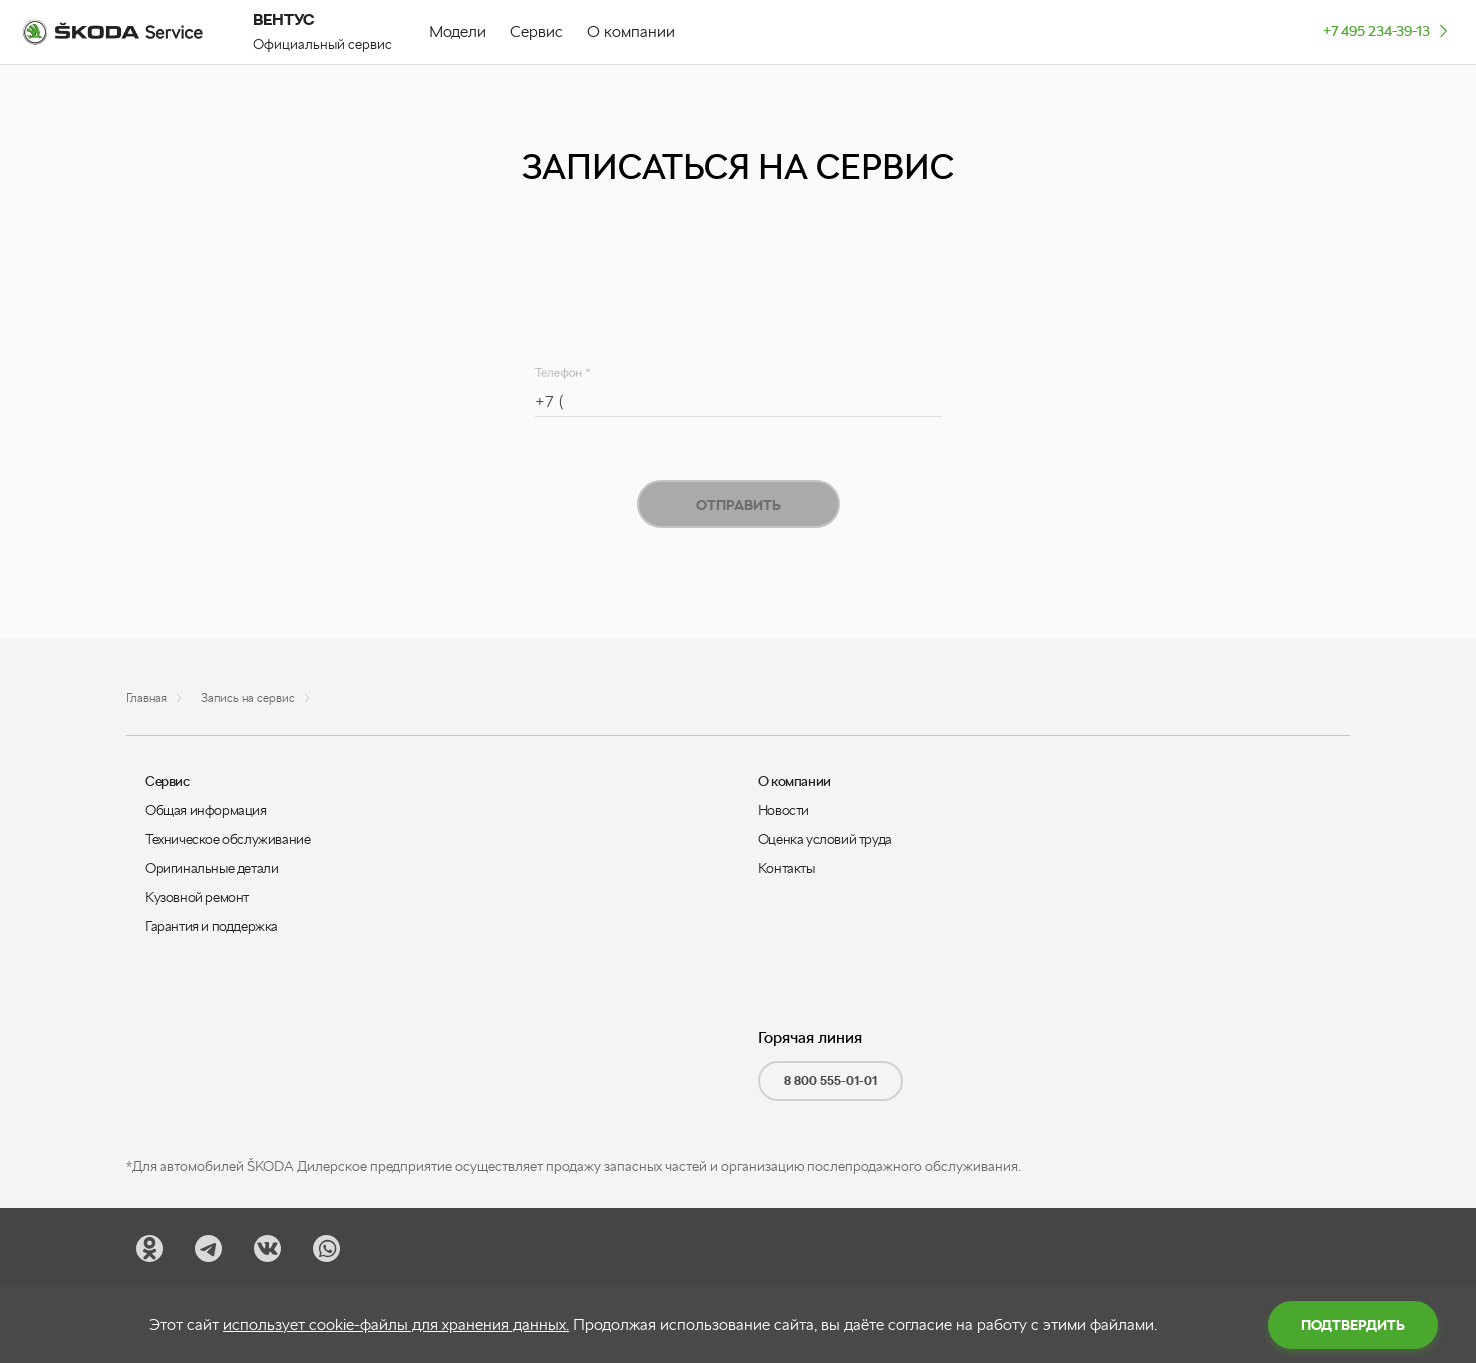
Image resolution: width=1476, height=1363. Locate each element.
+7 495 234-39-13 (1387, 30)
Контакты (786, 868)
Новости (783, 810)
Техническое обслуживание (227, 839)
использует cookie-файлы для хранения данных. (396, 1324)
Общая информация (206, 810)
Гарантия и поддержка (211, 926)
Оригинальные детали (211, 868)
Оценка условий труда (825, 839)
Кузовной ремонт (197, 897)
